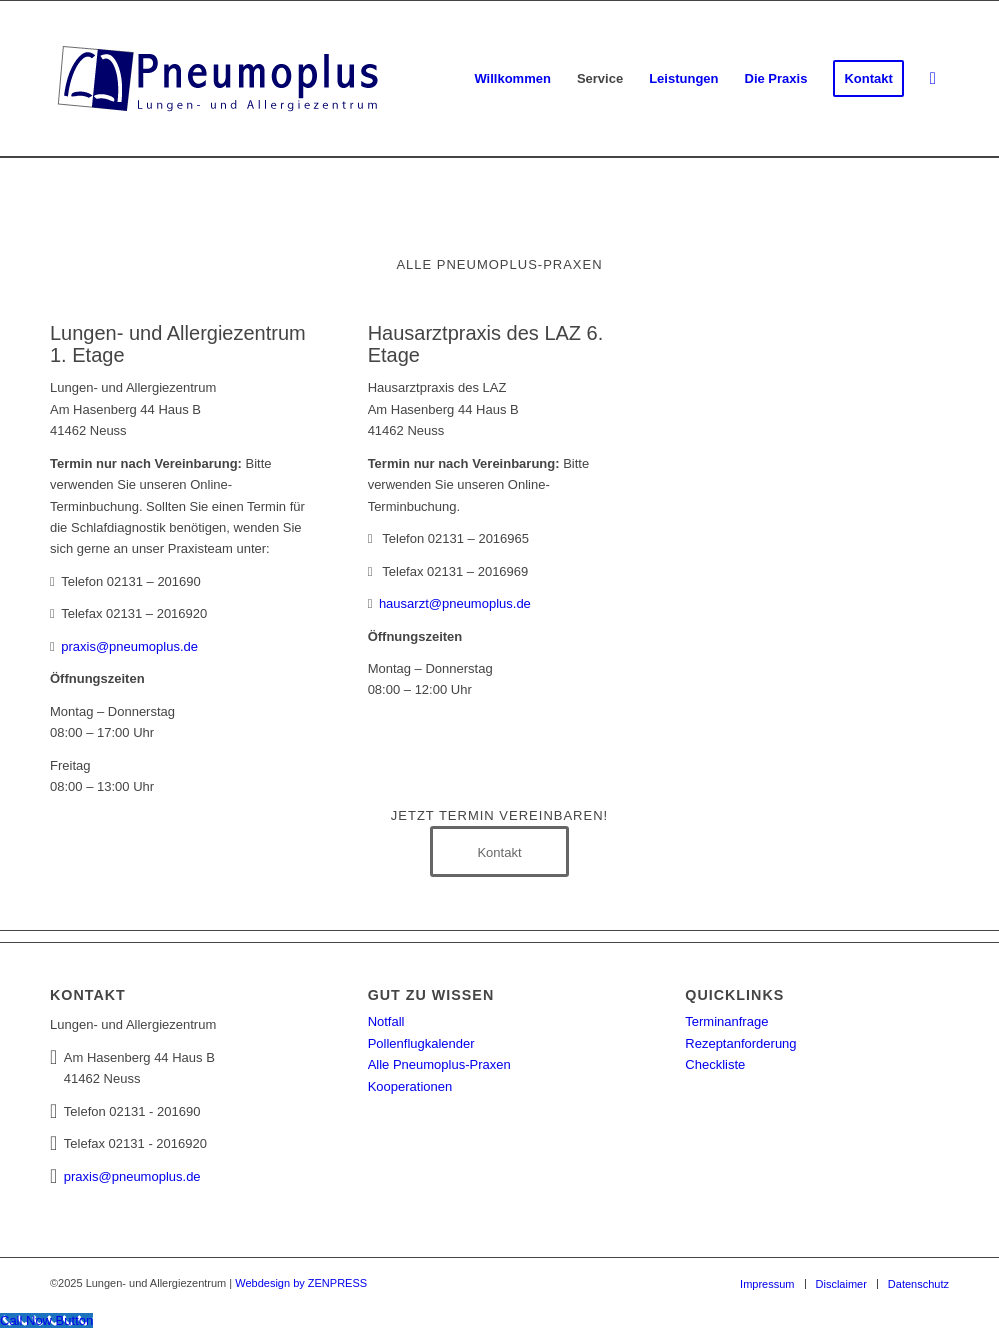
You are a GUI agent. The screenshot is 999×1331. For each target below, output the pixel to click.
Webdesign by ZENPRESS (301, 1283)
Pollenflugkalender (421, 1043)
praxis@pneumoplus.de (129, 646)
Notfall (386, 1021)
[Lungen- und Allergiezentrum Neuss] (220, 79)
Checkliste (715, 1064)
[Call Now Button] (46, 1320)
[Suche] (933, 79)
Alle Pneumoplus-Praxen (439, 1064)
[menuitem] (512, 79)
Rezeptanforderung (740, 1043)
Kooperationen (410, 1086)
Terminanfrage (726, 1021)
